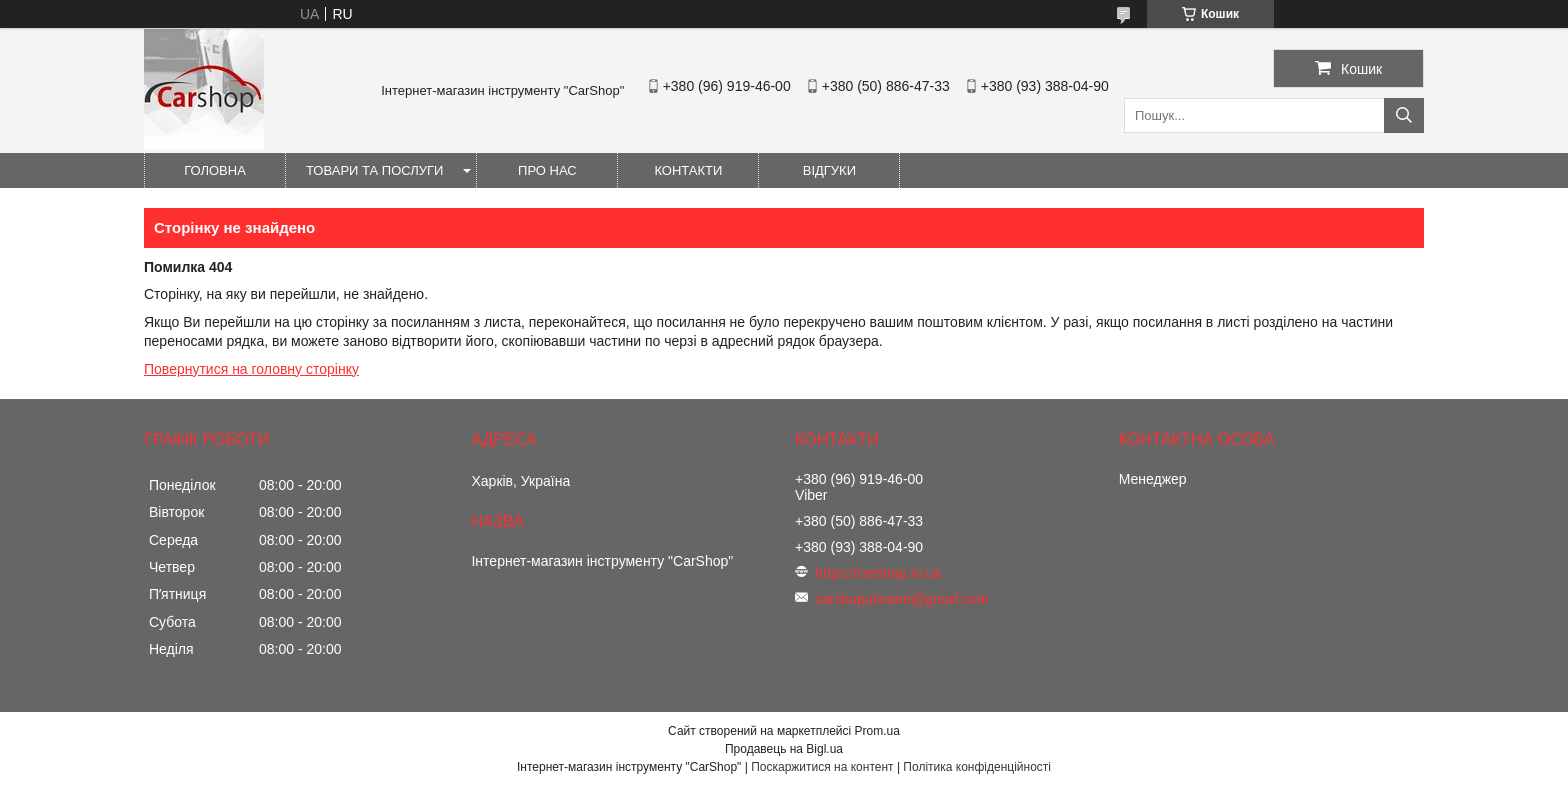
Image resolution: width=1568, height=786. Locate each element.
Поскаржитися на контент (822, 767)
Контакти (688, 170)
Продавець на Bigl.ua (784, 749)
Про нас (547, 170)
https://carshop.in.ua (878, 573)
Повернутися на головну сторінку (251, 369)
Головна (215, 170)
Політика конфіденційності (977, 767)
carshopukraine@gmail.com (902, 599)
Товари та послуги (374, 170)
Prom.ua (877, 731)
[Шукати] (1404, 115)
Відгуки (829, 170)
